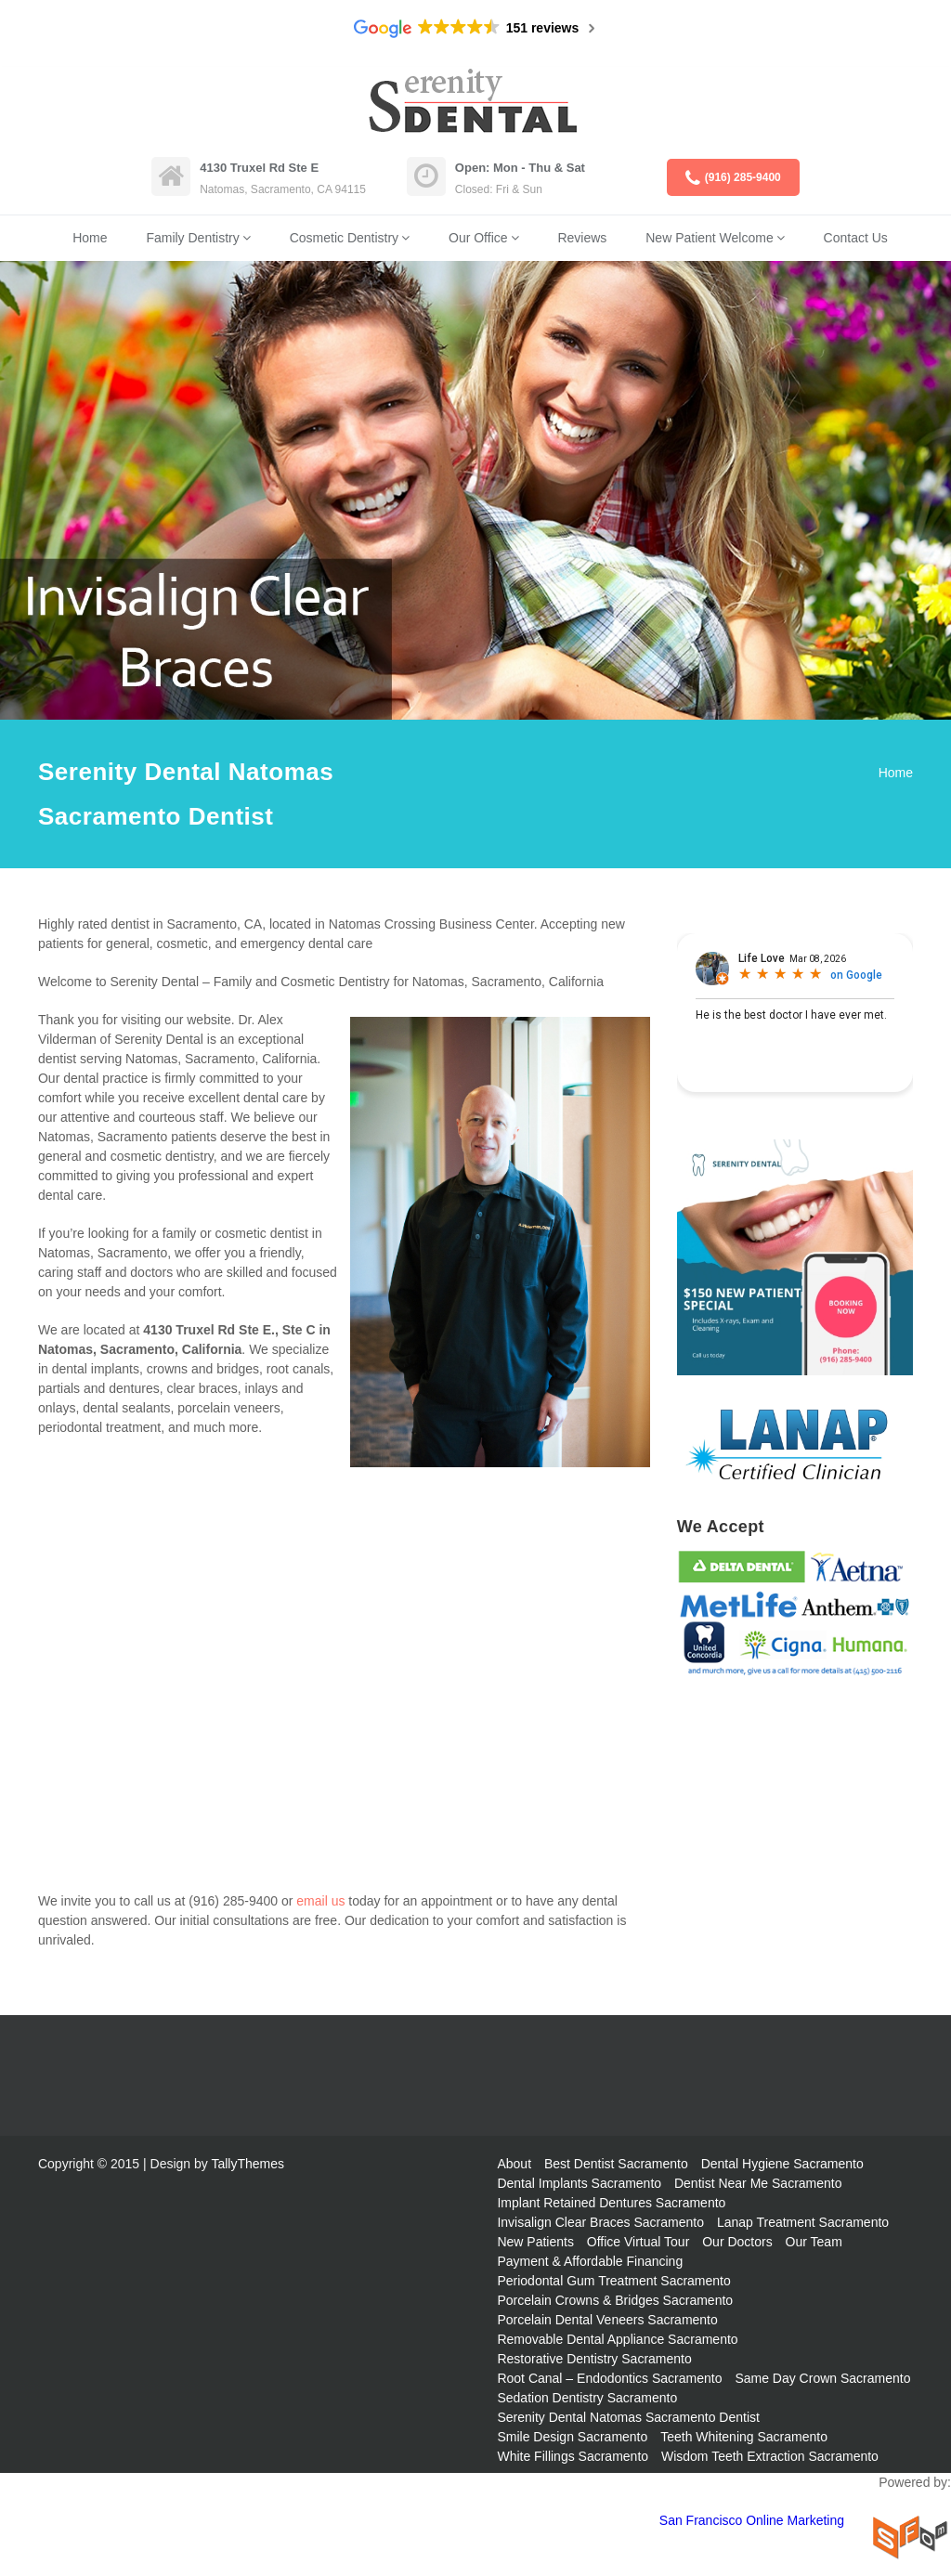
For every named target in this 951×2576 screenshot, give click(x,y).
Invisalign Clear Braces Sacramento (600, 2222)
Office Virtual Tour (638, 2241)
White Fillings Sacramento (572, 2456)
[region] (475, 490)
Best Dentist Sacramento (616, 2163)
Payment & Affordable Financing (590, 2261)
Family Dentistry (192, 237)
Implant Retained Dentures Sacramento (611, 2202)
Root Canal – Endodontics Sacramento (609, 2378)
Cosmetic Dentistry (344, 237)
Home (89, 237)
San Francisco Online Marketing (751, 2520)
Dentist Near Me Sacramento (758, 2183)
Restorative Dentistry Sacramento (594, 2358)
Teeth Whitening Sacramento (743, 2436)
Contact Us (856, 237)
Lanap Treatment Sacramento (803, 2222)
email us (320, 1900)
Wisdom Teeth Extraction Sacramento (770, 2456)
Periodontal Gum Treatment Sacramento (613, 2280)
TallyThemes (247, 2163)
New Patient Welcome (709, 237)
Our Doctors (737, 2241)
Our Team (814, 2241)
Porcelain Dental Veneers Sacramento (607, 2319)
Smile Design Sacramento (572, 2436)
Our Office (478, 237)
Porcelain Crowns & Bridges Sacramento (615, 2300)
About (514, 2163)
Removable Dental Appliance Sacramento (617, 2339)
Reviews (581, 237)
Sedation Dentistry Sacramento (587, 2397)
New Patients (535, 2241)
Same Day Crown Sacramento (822, 2378)
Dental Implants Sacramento (579, 2183)
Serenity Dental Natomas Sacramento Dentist (628, 2417)
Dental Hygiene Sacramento (782, 2163)
